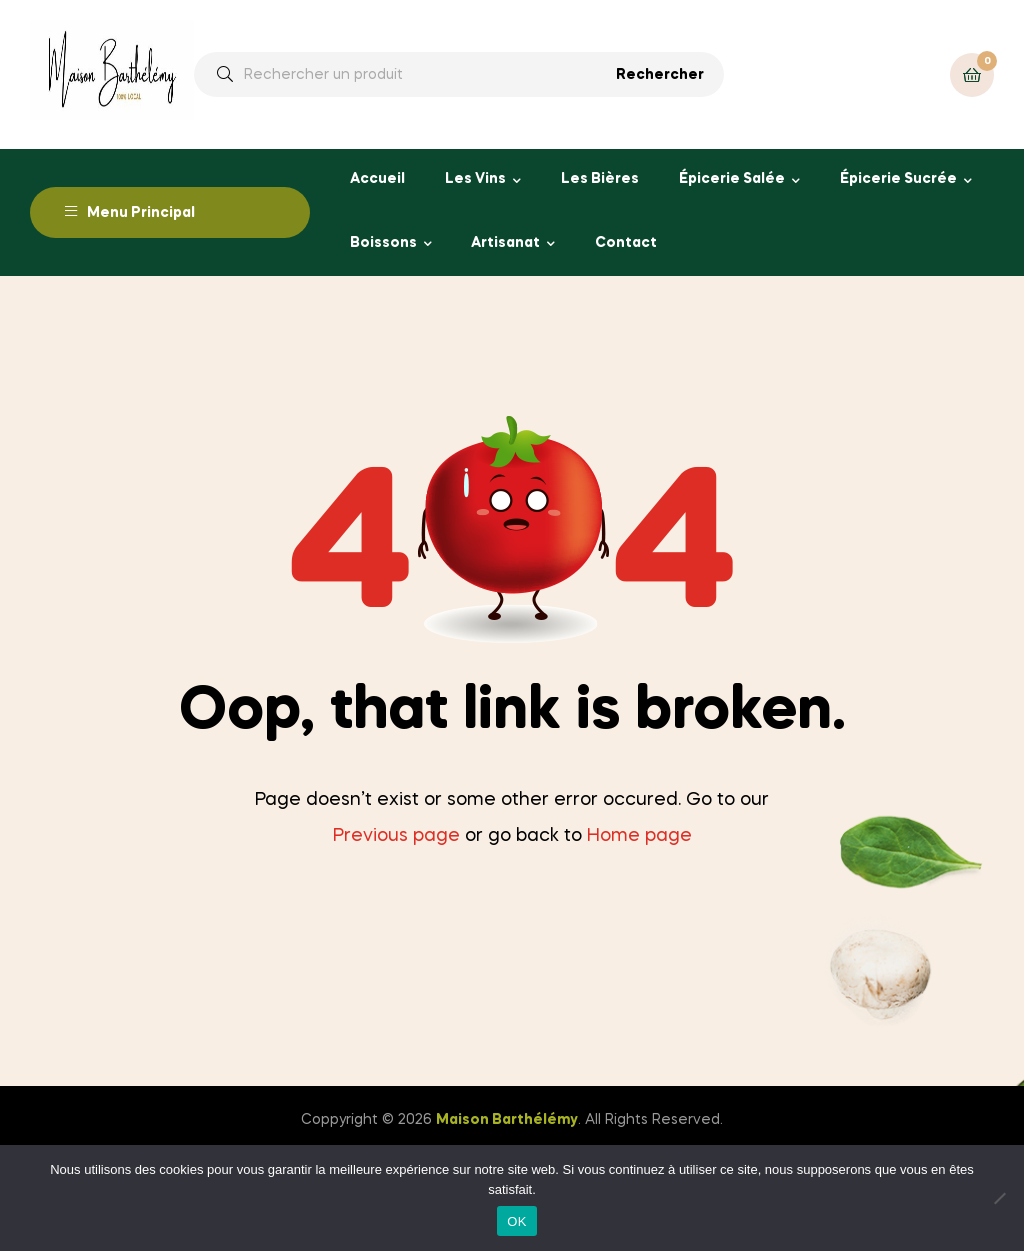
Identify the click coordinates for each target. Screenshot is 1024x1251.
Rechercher (660, 75)
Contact (626, 243)
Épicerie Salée (732, 179)
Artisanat (505, 243)
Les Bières (600, 179)
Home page (639, 836)
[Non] (999, 1198)
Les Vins (475, 179)
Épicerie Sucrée (898, 179)
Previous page (396, 836)
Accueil (377, 179)
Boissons (383, 243)
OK (516, 1221)
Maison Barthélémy (507, 1120)
